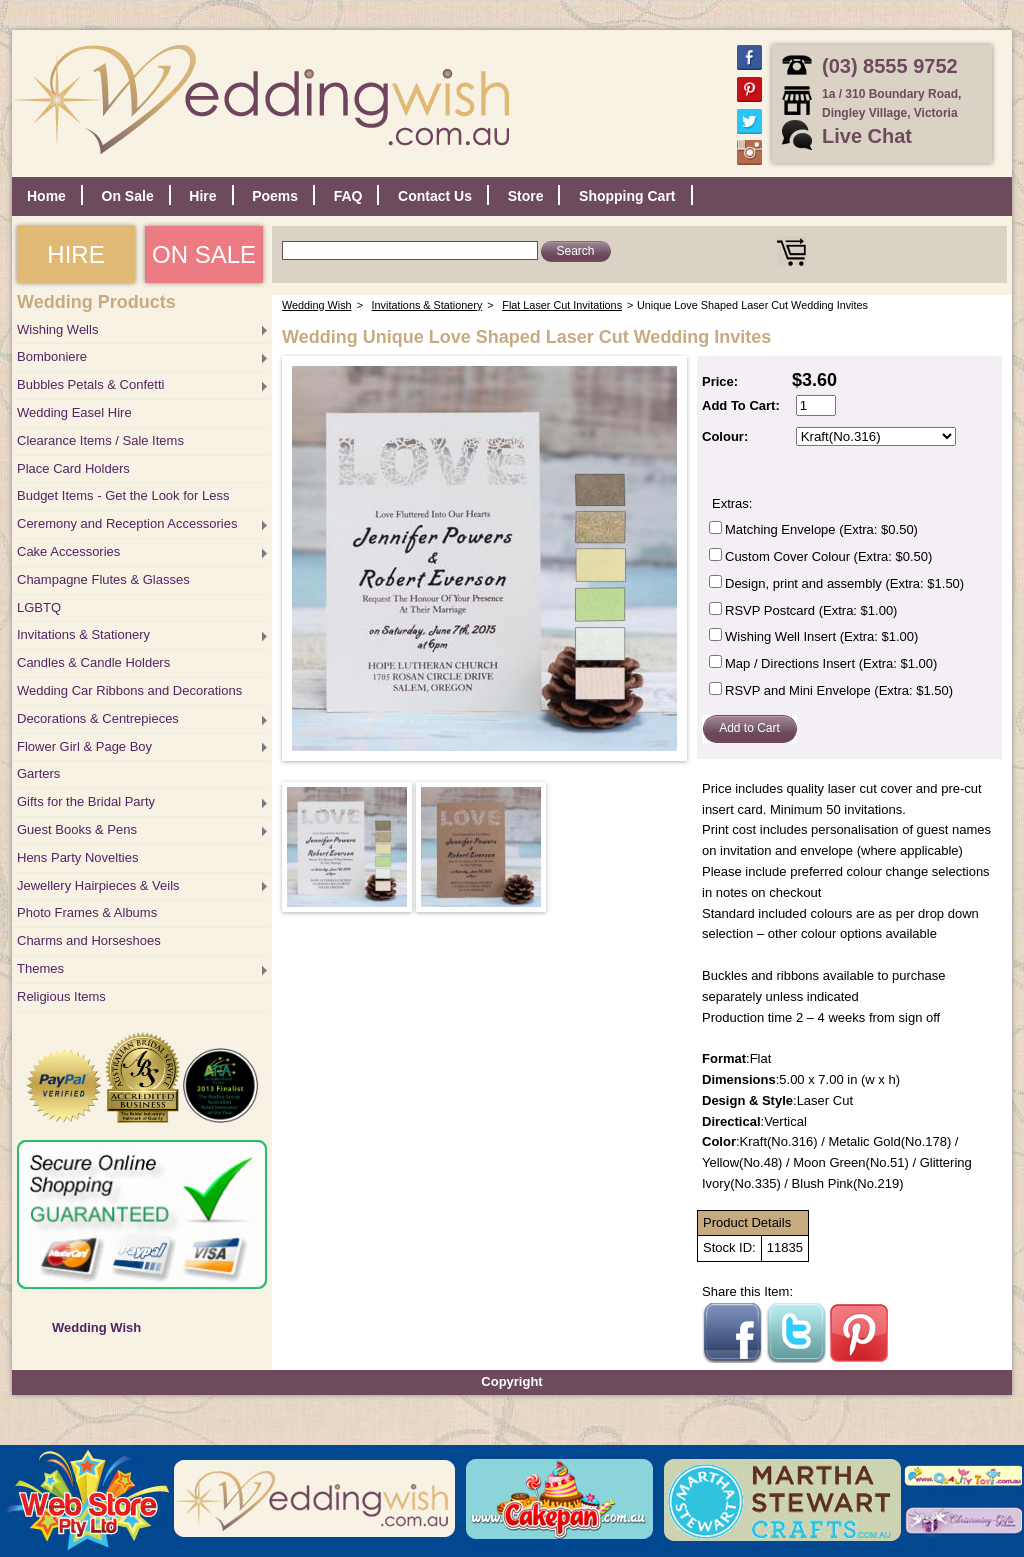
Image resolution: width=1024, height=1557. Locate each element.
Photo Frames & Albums (87, 912)
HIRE (75, 254)
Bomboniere (52, 356)
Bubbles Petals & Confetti (90, 384)
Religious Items (61, 996)
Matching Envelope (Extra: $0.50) (821, 529)
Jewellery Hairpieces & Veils (98, 885)
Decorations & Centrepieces (98, 718)
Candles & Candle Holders (93, 662)
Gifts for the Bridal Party (86, 801)
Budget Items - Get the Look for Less (123, 495)
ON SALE (204, 254)
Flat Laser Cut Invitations (562, 305)
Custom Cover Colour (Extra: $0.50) (828, 556)
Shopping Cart (627, 196)
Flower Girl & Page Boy (84, 746)
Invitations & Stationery (83, 634)
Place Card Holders (73, 468)
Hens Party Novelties (77, 857)
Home (46, 196)
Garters (38, 773)
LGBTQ (39, 607)
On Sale (128, 196)
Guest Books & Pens (77, 829)
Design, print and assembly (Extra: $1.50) (844, 583)
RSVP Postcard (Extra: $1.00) (811, 610)
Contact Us (435, 196)
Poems (275, 196)
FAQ (348, 196)
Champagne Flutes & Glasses (103, 579)
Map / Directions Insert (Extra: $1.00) (831, 663)
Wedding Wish (96, 1327)
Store (526, 196)
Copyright (511, 1381)
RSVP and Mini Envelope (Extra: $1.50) (839, 690)
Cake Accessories (68, 551)
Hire (202, 196)
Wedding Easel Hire (74, 412)
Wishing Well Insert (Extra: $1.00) (821, 636)
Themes (40, 968)
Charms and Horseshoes (89, 940)
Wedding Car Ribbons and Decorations (129, 690)
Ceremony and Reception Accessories (127, 523)
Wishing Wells (57, 329)
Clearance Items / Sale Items (100, 440)
